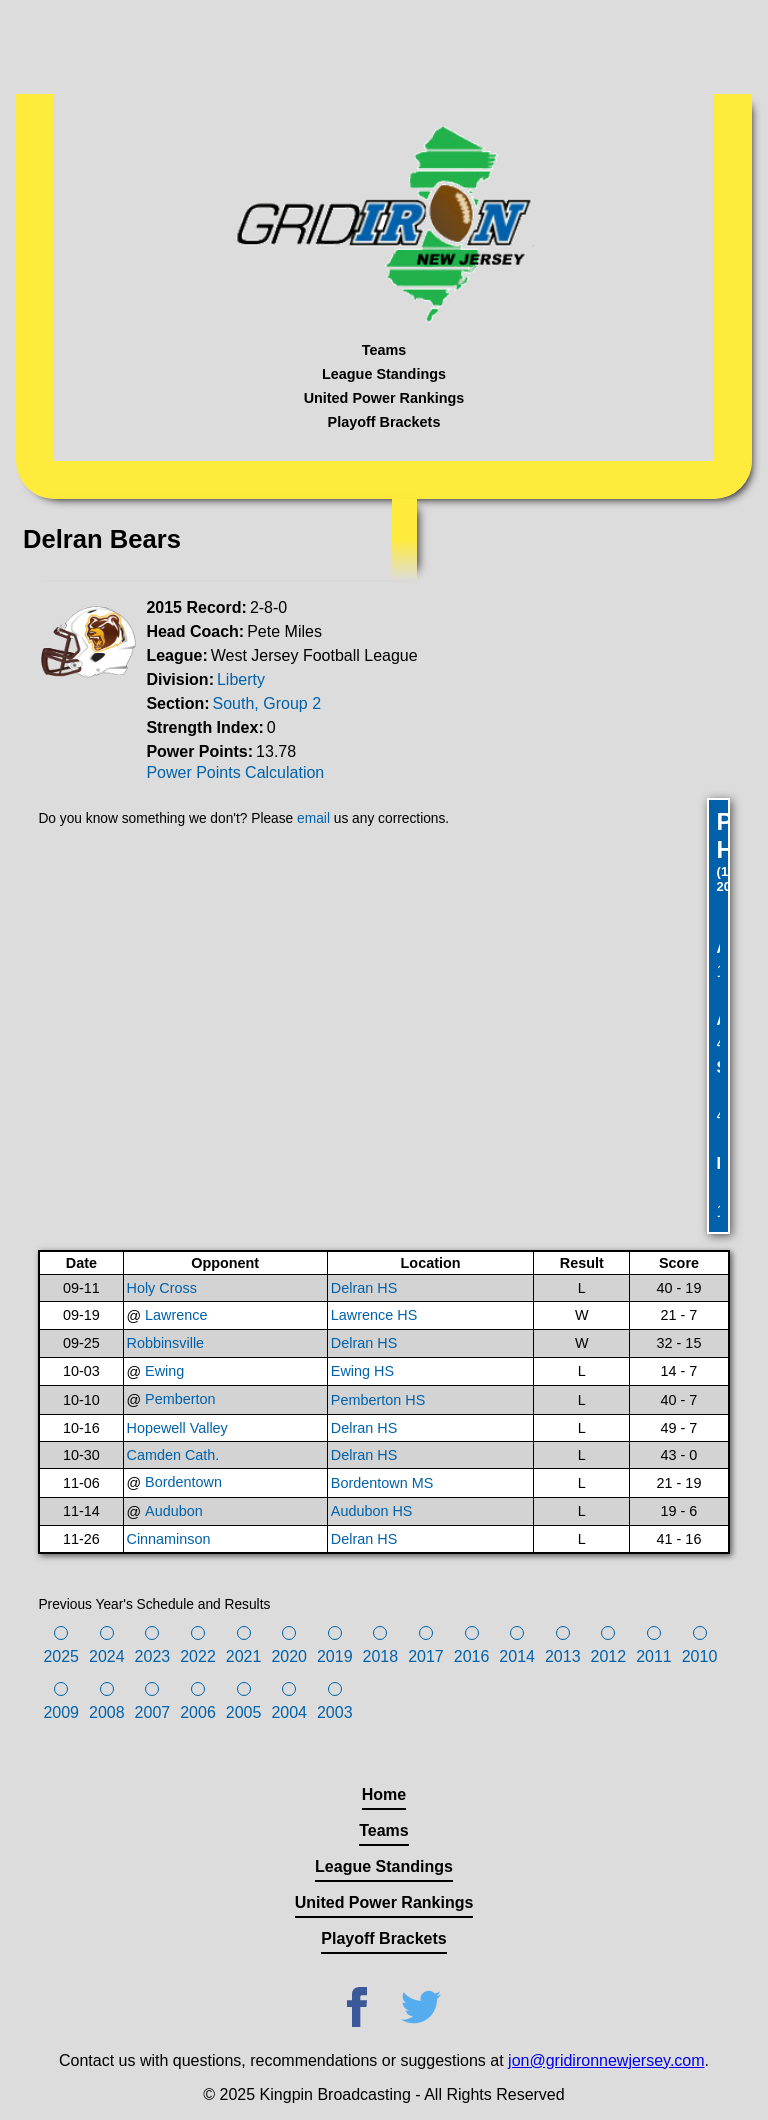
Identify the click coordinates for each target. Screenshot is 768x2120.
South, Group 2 (267, 703)
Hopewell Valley (177, 1428)
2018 (381, 1656)
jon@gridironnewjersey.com (606, 2060)
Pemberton (180, 1399)
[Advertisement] (384, 45)
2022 (198, 1656)
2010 (700, 1656)
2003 (335, 1712)
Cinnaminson (169, 1539)
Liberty (241, 679)
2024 (107, 1656)
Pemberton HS (378, 1400)
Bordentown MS (382, 1483)
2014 (517, 1656)
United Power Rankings (384, 398)
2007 (153, 1712)
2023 (153, 1656)
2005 (244, 1712)
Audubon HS (372, 1511)
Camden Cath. (173, 1455)
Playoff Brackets (384, 422)
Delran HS (364, 1288)
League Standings (384, 374)
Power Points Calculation (235, 772)
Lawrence (176, 1315)
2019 (335, 1656)
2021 (244, 1656)
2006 (198, 1712)
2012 (609, 1656)
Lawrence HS (374, 1315)
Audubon (174, 1511)
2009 (61, 1712)
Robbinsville (166, 1343)
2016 (472, 1656)
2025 (61, 1656)
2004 (289, 1712)
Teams (384, 350)
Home (384, 1794)
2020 (289, 1656)
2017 (426, 1656)
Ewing (164, 1371)
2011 (654, 1656)
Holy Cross (162, 1288)
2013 (563, 1656)
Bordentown (183, 1482)
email (313, 818)
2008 (107, 1712)
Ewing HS (362, 1371)
